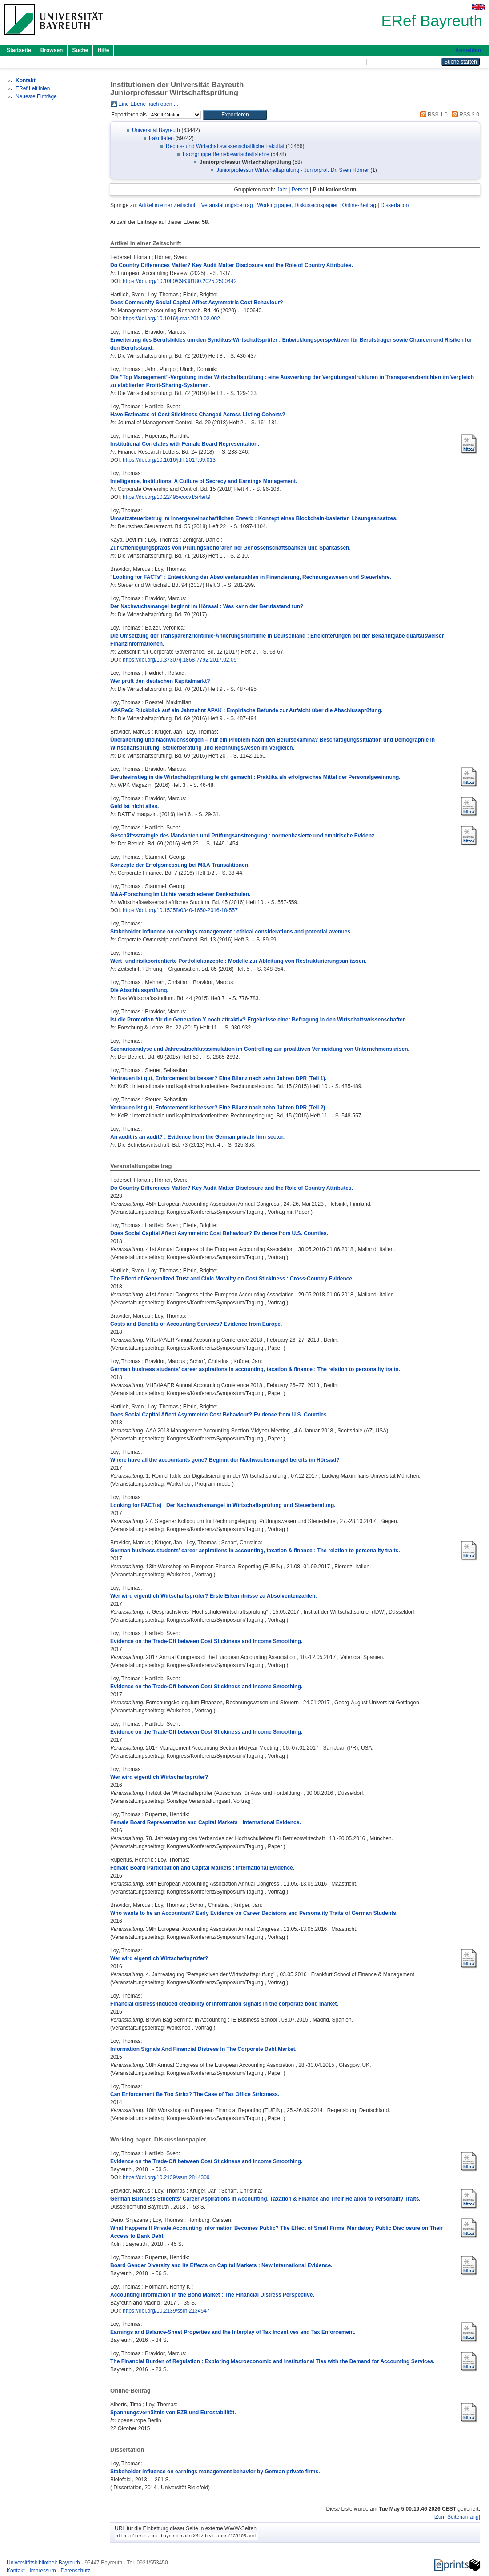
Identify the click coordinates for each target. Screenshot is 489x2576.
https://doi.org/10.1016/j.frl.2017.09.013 (169, 460)
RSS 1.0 (432, 115)
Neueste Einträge (36, 96)
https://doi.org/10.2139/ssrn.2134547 (166, 2311)
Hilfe (103, 50)
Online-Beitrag (359, 205)
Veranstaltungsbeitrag (227, 205)
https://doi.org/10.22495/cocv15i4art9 (166, 497)
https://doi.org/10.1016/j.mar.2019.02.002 (171, 318)
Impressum (43, 2571)
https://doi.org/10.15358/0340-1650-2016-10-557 (180, 910)
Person (300, 190)
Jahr (282, 190)
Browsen (51, 50)
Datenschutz (75, 2571)
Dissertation (395, 205)
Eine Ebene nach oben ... (148, 104)
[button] (235, 115)
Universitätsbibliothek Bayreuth (44, 2563)
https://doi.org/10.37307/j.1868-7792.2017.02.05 (179, 660)
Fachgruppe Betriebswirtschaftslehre (226, 154)
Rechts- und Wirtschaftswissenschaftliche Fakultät (225, 146)
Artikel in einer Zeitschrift (167, 205)
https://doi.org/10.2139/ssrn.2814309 (166, 2177)
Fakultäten (161, 138)
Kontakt (16, 2571)
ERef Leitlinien (33, 88)
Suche (80, 50)
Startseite (19, 50)
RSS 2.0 (464, 115)
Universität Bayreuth (156, 130)
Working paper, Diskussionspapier (297, 205)
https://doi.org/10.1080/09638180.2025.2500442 (179, 281)
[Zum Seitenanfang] (456, 2517)
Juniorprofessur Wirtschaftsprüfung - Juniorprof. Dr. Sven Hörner (292, 170)
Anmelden (468, 50)
